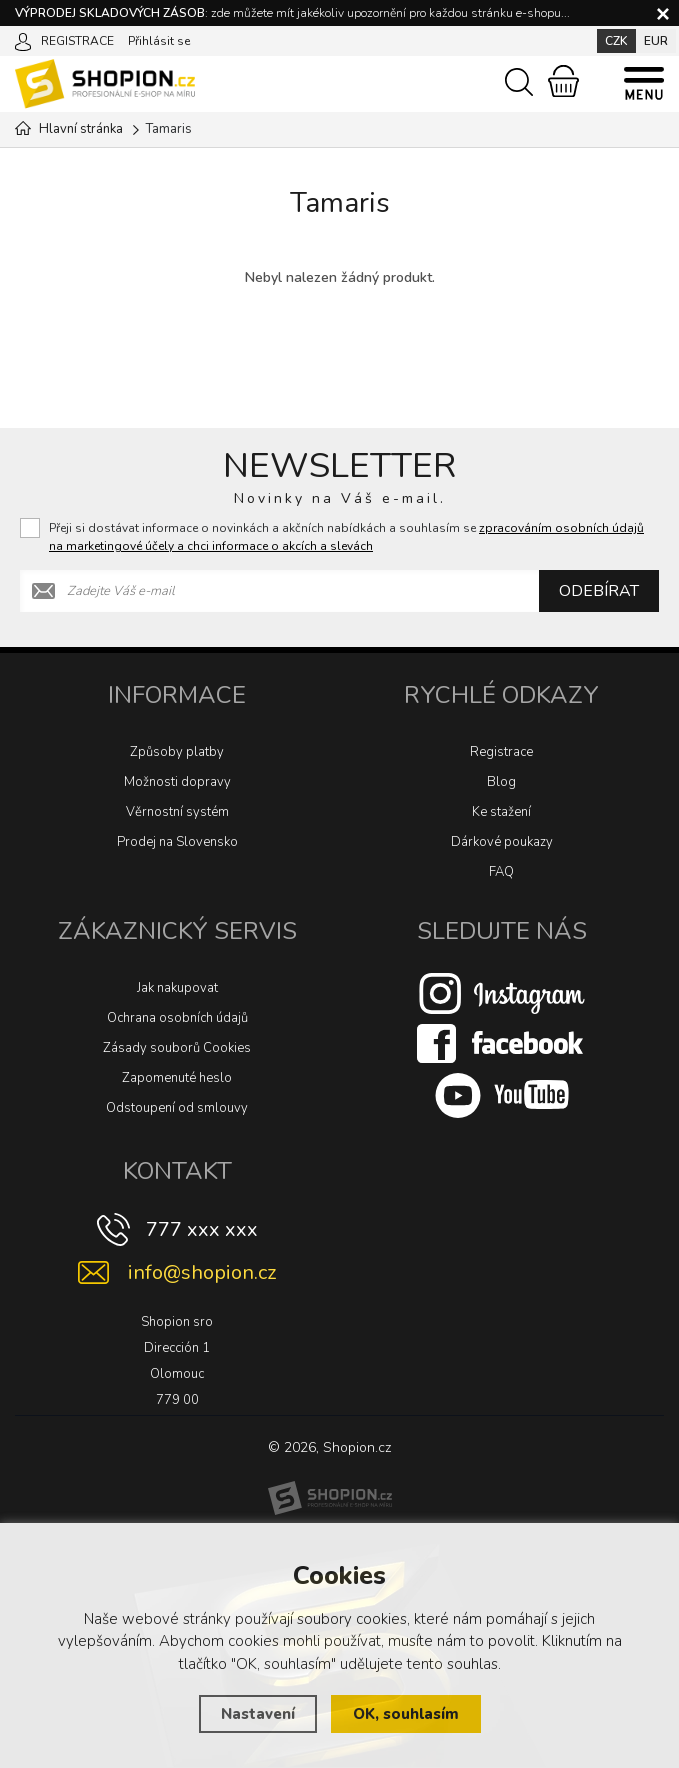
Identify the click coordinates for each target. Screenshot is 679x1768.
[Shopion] (330, 1498)
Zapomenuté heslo (177, 1078)
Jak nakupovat (177, 988)
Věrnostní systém (177, 812)
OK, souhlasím (406, 1714)
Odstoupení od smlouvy (177, 1108)
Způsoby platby (177, 752)
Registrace (501, 752)
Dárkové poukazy (502, 842)
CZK (616, 41)
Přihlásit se (159, 41)
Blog (501, 782)
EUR (656, 41)
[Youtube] (502, 1095)
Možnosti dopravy (177, 782)
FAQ (501, 872)
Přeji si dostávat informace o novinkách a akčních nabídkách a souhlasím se (346, 537)
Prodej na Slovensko (177, 842)
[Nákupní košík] (563, 81)
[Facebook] (502, 1043)
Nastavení (258, 1714)
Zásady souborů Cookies (177, 1048)
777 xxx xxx (202, 1229)
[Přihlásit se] (23, 40)
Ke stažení (501, 812)
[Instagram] (502, 993)
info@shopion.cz (202, 1272)
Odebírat (599, 591)
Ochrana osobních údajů (177, 1018)
